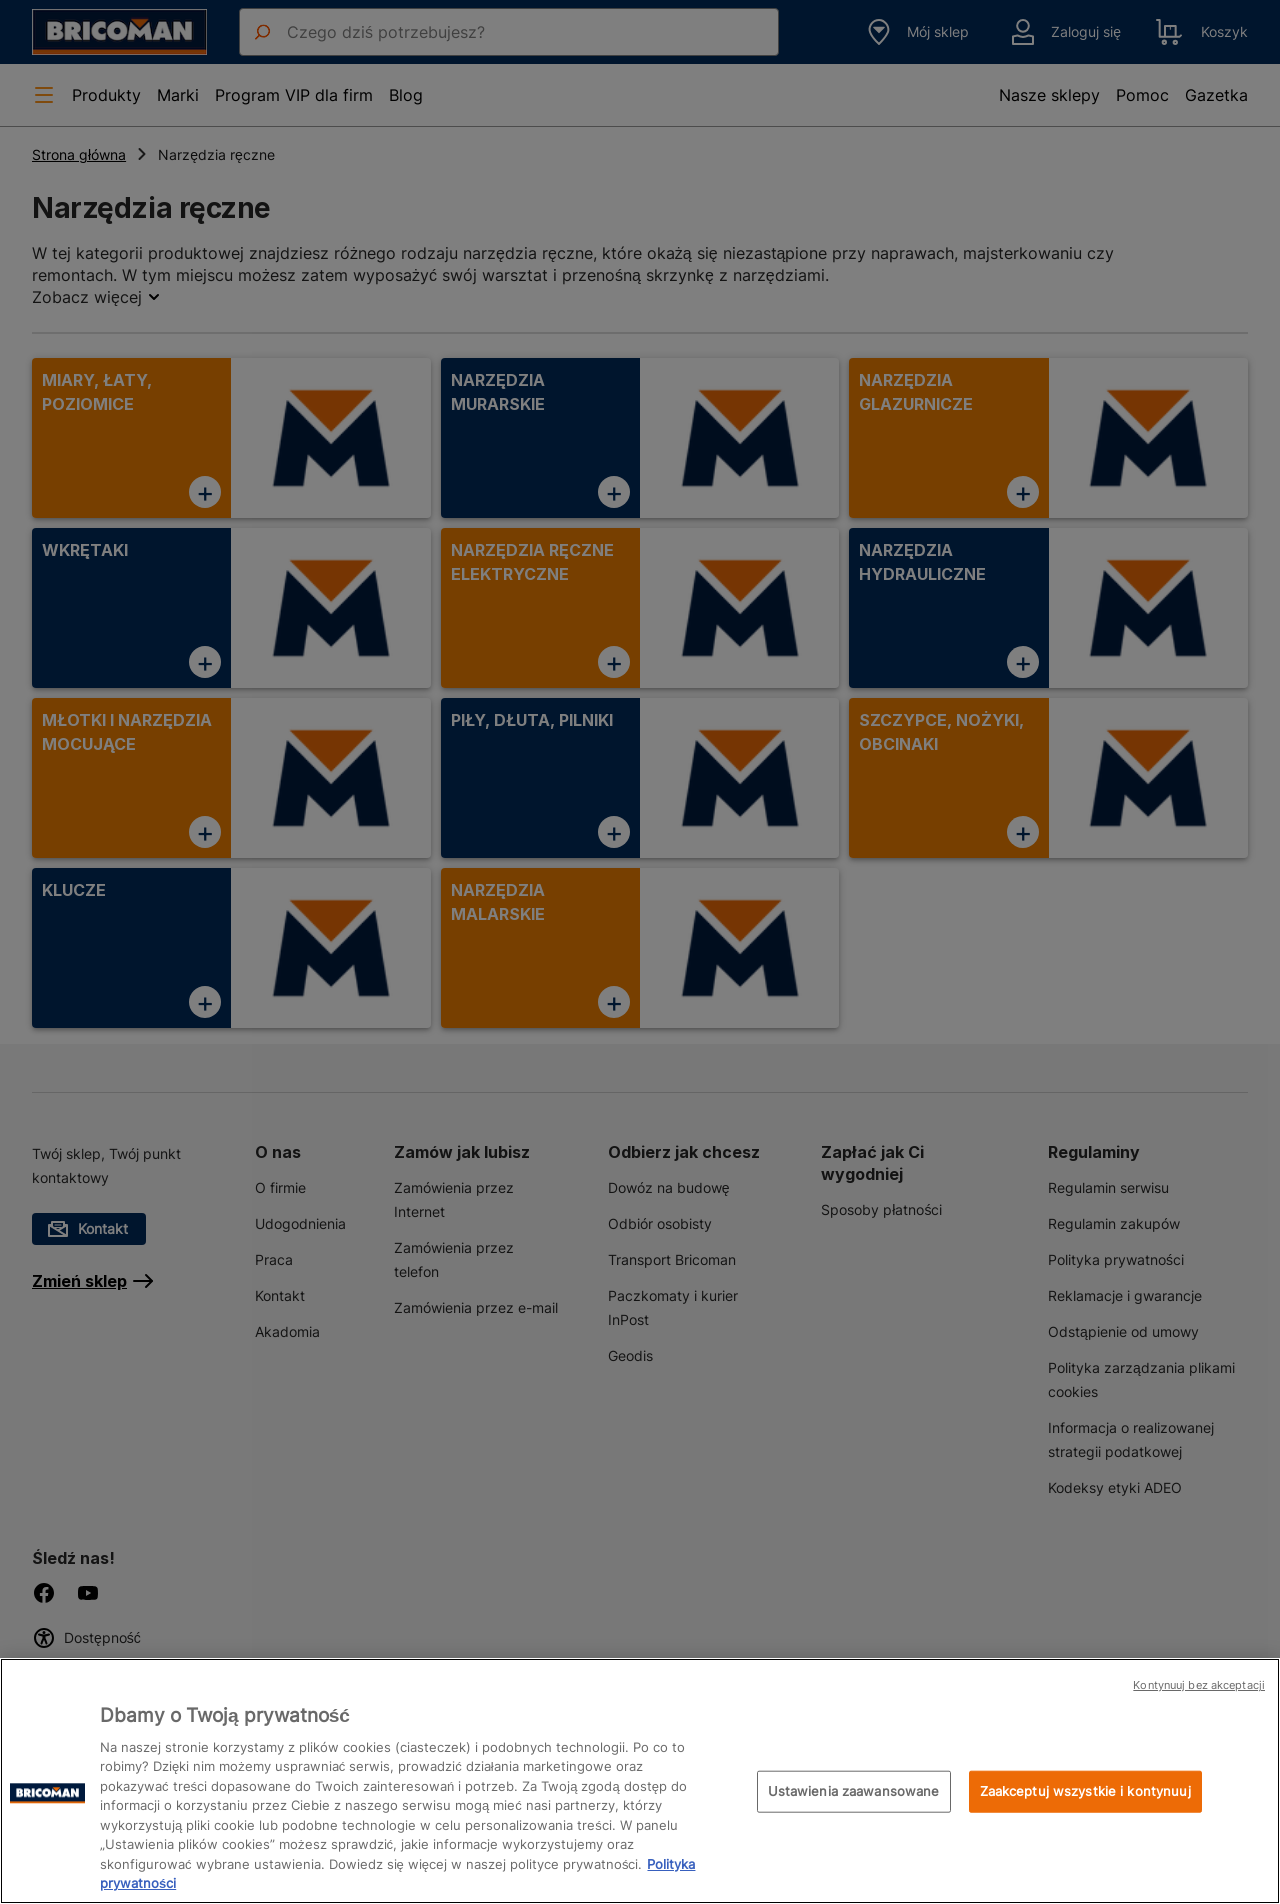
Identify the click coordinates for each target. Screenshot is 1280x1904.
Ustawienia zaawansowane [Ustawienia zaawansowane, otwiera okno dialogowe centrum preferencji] (854, 1791)
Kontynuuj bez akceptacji (1199, 1685)
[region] (640, 1781)
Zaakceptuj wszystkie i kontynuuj (1085, 1791)
